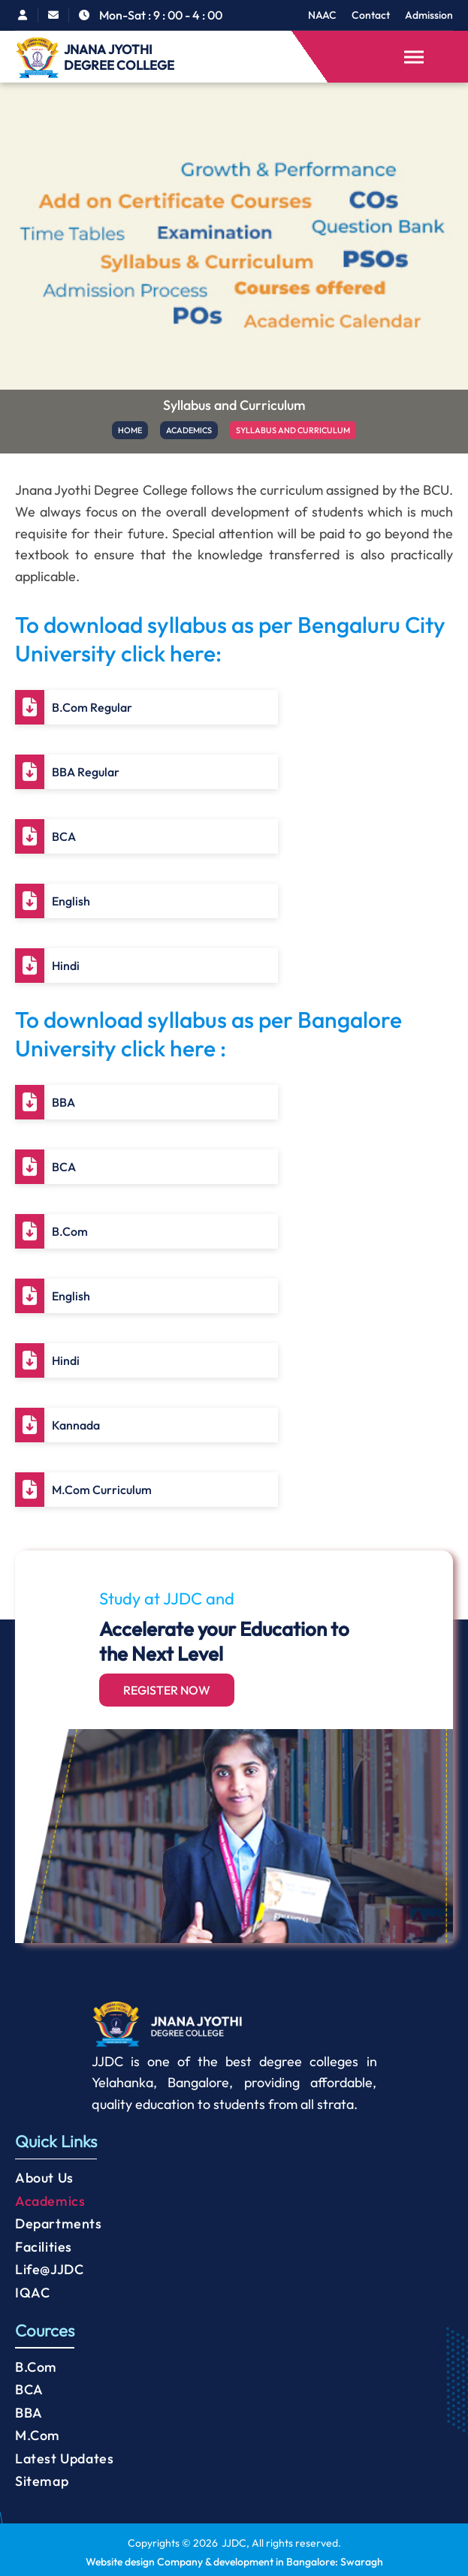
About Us (44, 2177)
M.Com (37, 2435)
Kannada (76, 1425)
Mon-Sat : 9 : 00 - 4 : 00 (160, 15)
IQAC (32, 2292)
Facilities (43, 2246)
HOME (128, 430)
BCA (64, 836)
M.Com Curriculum (102, 1489)
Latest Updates (64, 2458)
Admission (429, 15)
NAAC (322, 15)
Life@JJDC (49, 2269)
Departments (58, 2223)
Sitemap (41, 2481)
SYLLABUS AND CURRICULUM (294, 430)
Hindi (66, 965)
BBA (63, 1102)
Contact (371, 15)
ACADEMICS (188, 430)
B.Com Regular (92, 707)
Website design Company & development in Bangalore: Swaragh (234, 2561)
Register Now (166, 1690)
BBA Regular (85, 771)
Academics (50, 2201)
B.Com (70, 1231)
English (71, 900)
